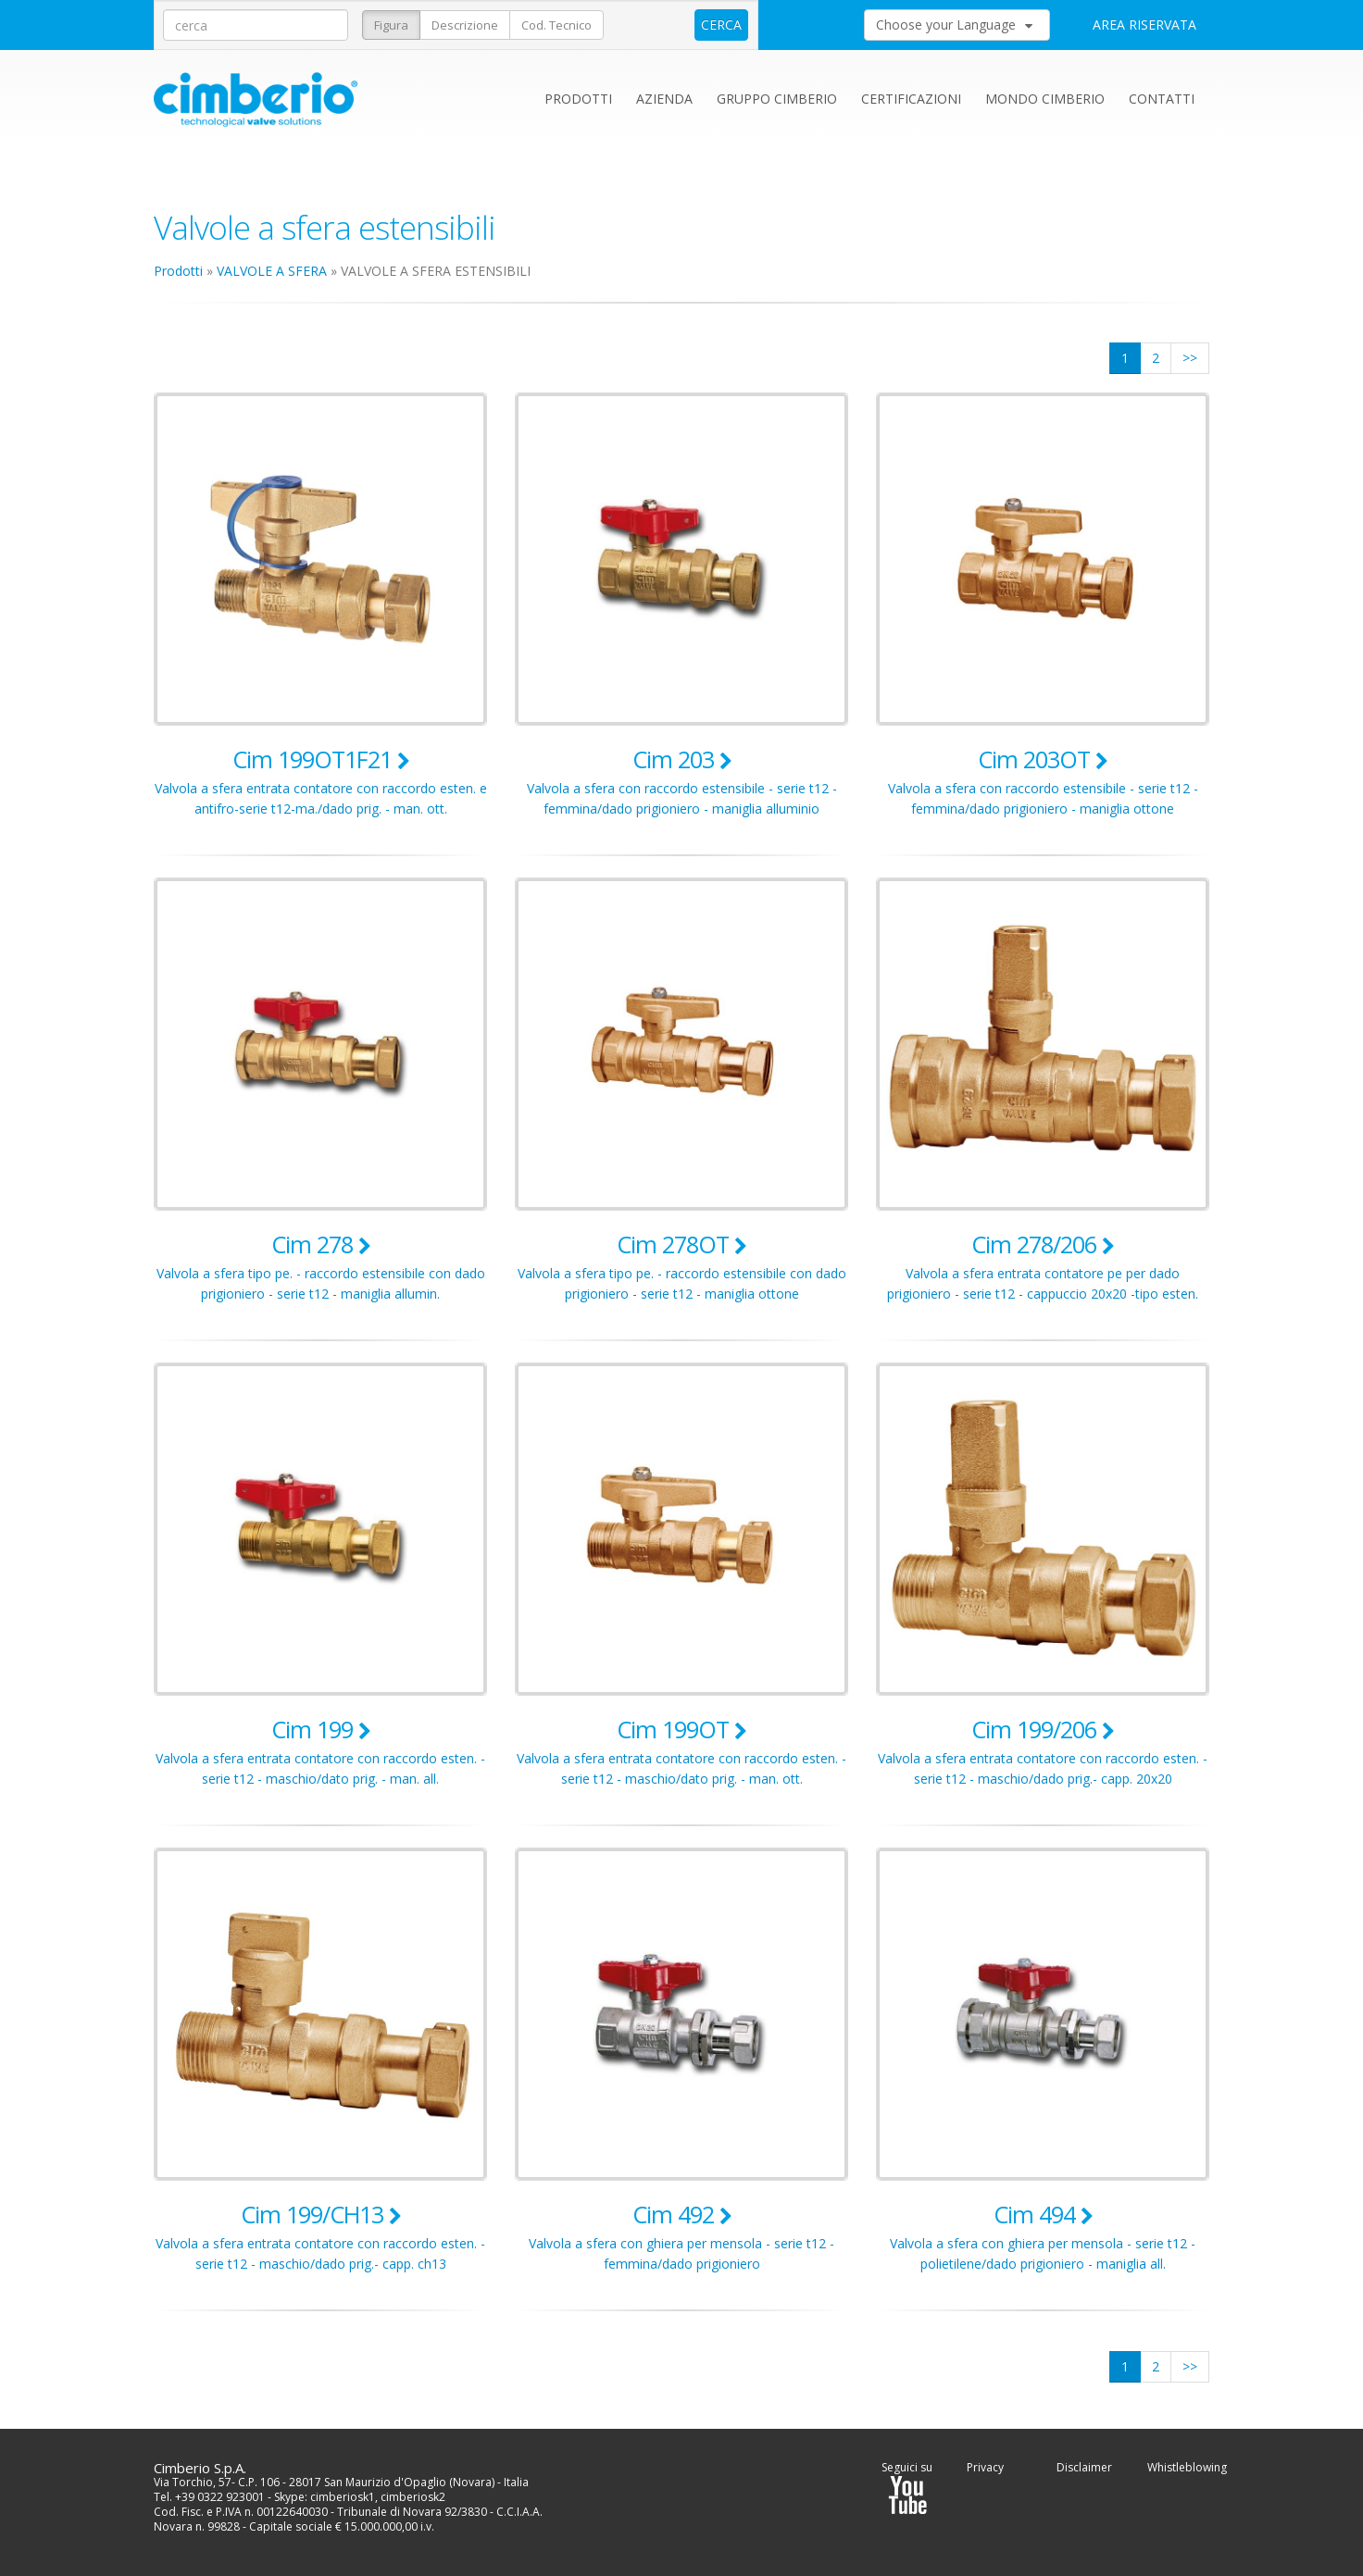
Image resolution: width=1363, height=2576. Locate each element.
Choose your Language (954, 24)
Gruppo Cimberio (777, 98)
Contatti (1161, 98)
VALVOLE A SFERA (272, 271)
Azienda (664, 98)
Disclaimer (1084, 2467)
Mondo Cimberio (1045, 98)
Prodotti (578, 98)
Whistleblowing (1187, 2467)
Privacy (985, 2467)
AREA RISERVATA (1144, 24)
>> (1189, 358)
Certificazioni (911, 98)
